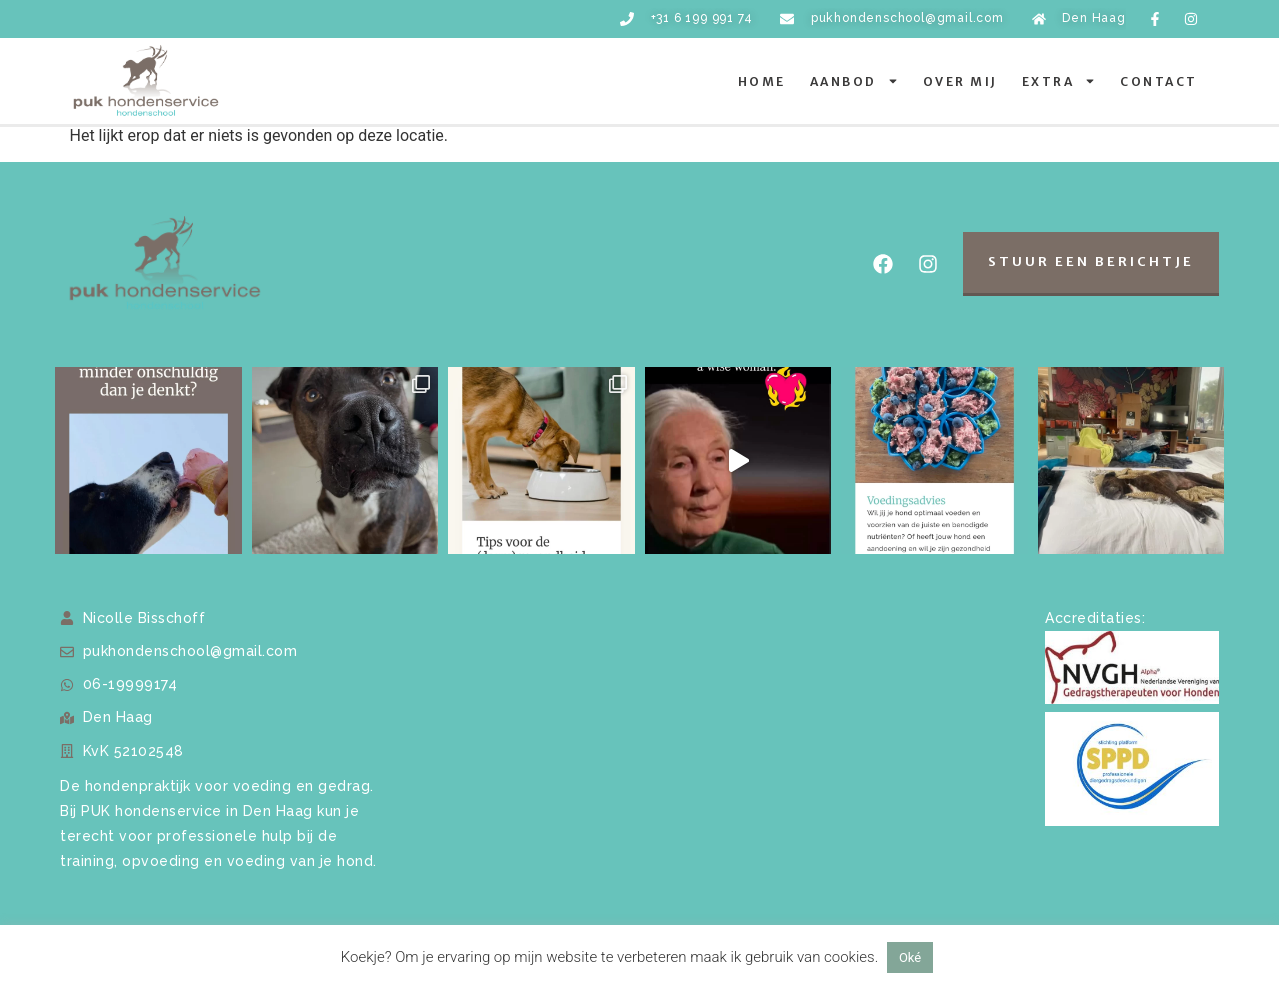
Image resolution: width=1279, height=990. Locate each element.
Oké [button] (910, 957)
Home (762, 81)
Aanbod (854, 81)
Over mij (960, 81)
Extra (1059, 81)
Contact (1159, 81)
